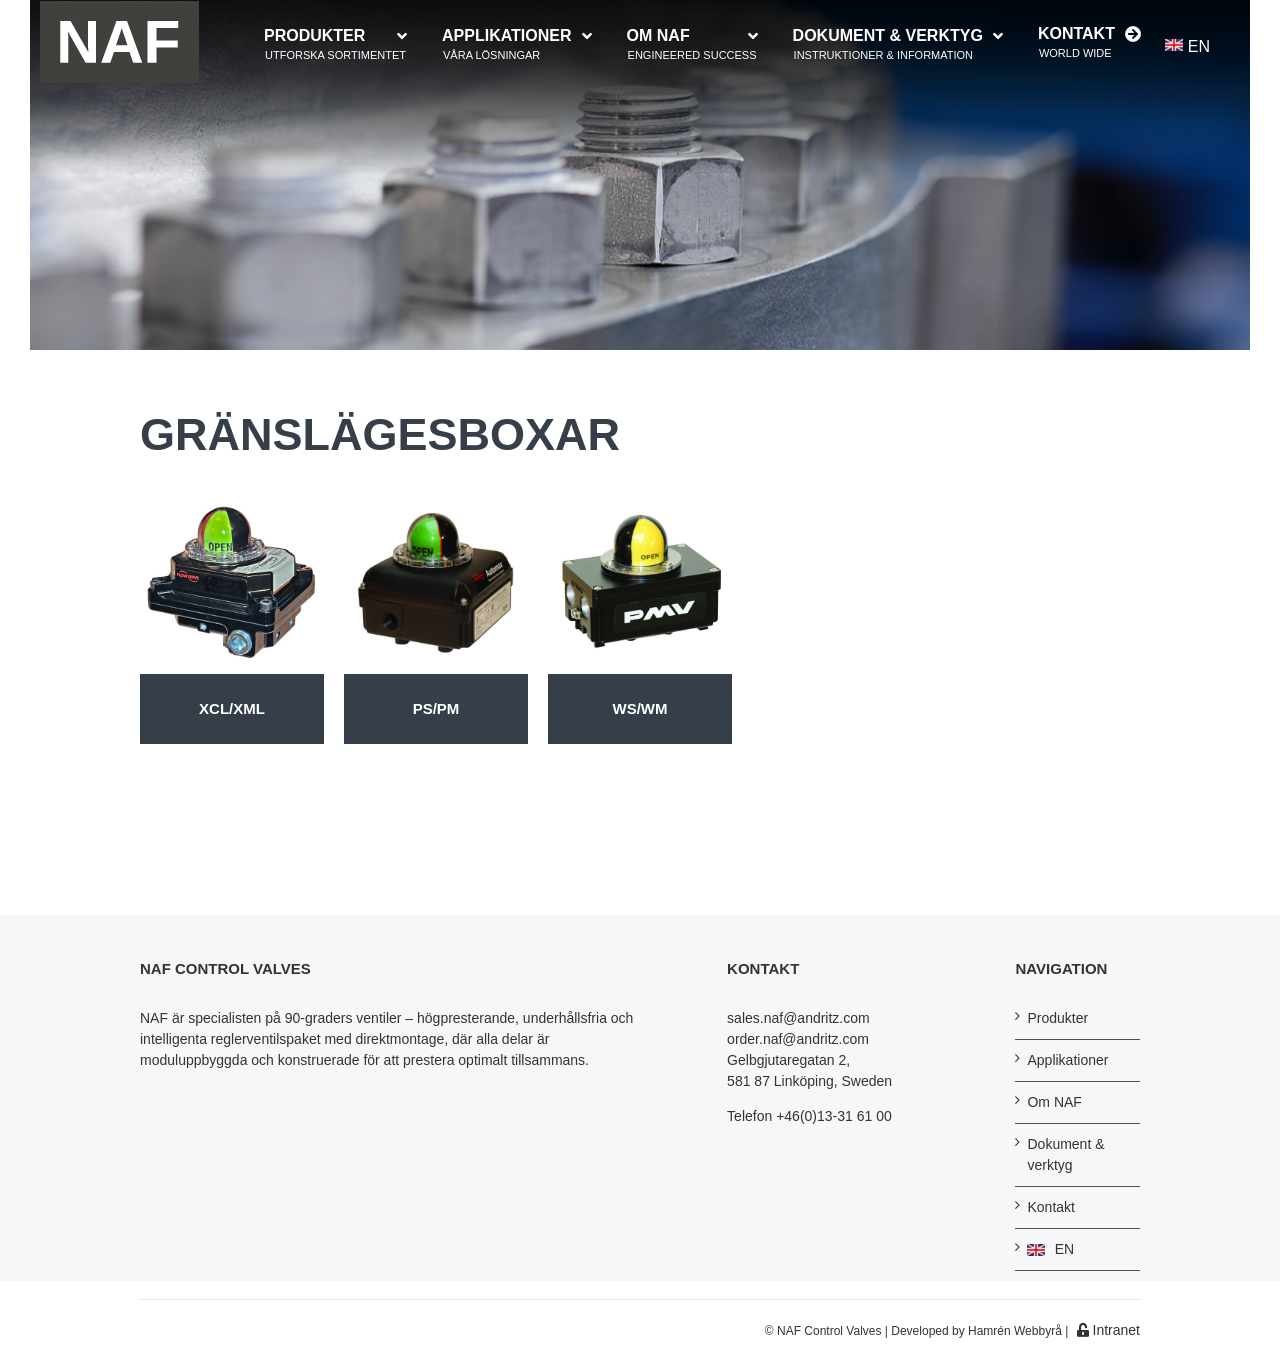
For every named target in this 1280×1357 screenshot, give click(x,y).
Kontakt (1050, 1207)
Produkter (1057, 1018)
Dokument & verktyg (1065, 1154)
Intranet (1108, 1330)
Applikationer (1067, 1060)
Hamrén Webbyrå (1015, 1331)
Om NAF (1054, 1102)
